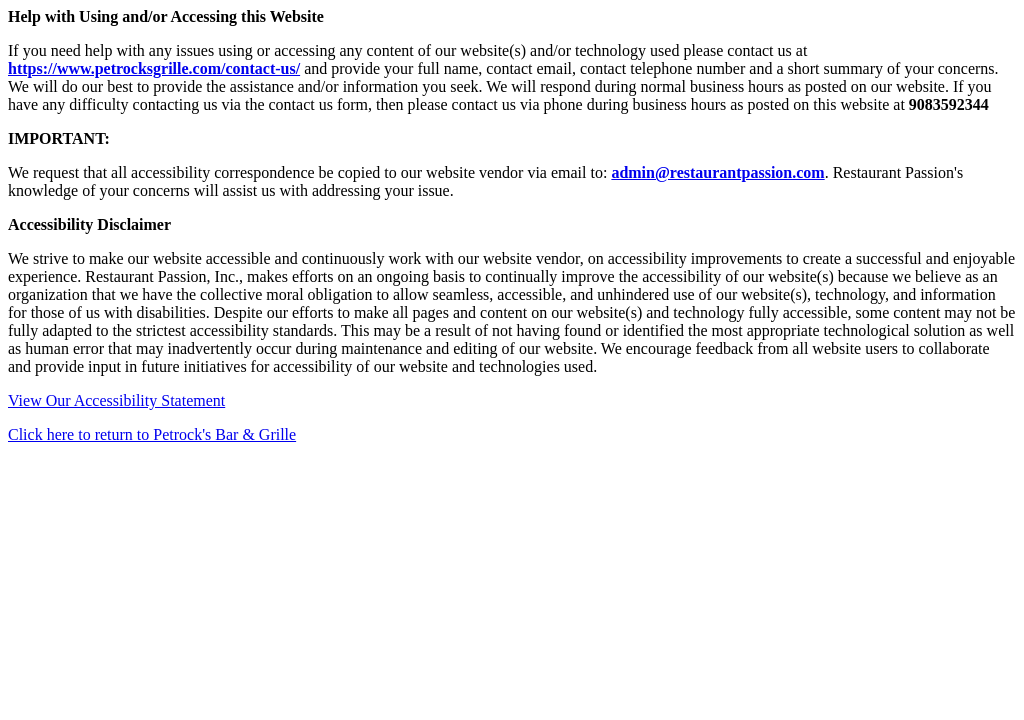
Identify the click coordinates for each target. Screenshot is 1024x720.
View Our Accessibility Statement (116, 400)
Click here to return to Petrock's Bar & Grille (152, 434)
